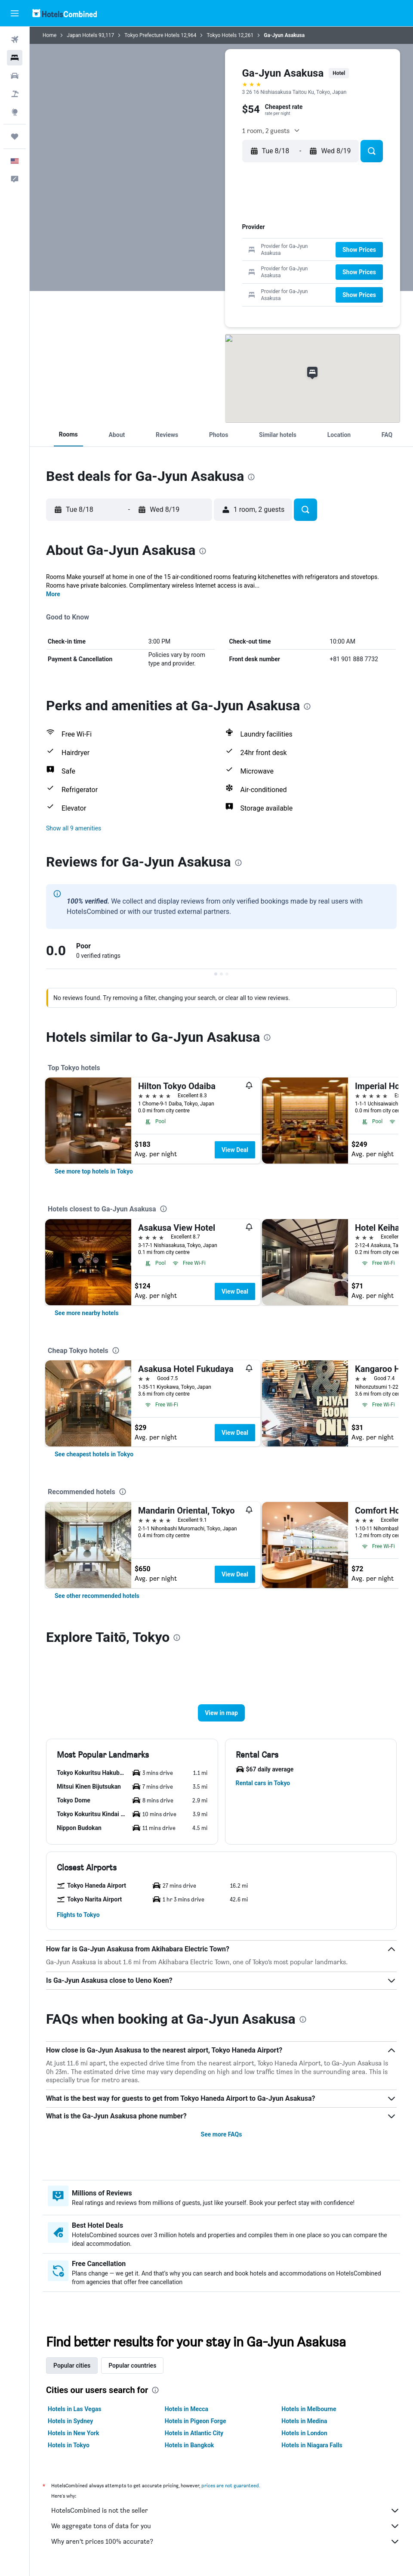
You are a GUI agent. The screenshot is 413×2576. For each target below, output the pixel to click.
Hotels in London (304, 2433)
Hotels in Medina (304, 2421)
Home (49, 35)
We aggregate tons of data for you (225, 2526)
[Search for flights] (14, 39)
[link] (94, 1171)
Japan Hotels (82, 35)
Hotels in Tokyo (68, 2445)
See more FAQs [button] (221, 2134)
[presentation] (251, 477)
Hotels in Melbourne (308, 2409)
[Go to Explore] (14, 112)
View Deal (235, 1149)
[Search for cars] (14, 75)
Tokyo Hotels (221, 35)
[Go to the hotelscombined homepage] (64, 13)
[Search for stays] (14, 57)
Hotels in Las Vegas (74, 2409)
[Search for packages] (14, 93)
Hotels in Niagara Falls (311, 2445)
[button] (14, 13)
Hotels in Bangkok (189, 2445)
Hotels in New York (73, 2433)
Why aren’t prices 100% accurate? (225, 2541)
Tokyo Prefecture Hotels (151, 35)
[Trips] (14, 136)
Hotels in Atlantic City (194, 2433)
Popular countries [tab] (132, 2365)
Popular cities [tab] (71, 2365)
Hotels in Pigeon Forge (195, 2421)
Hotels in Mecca (186, 2409)
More (53, 594)
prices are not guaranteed (230, 2485)
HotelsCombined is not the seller (225, 2510)
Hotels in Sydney (70, 2421)
